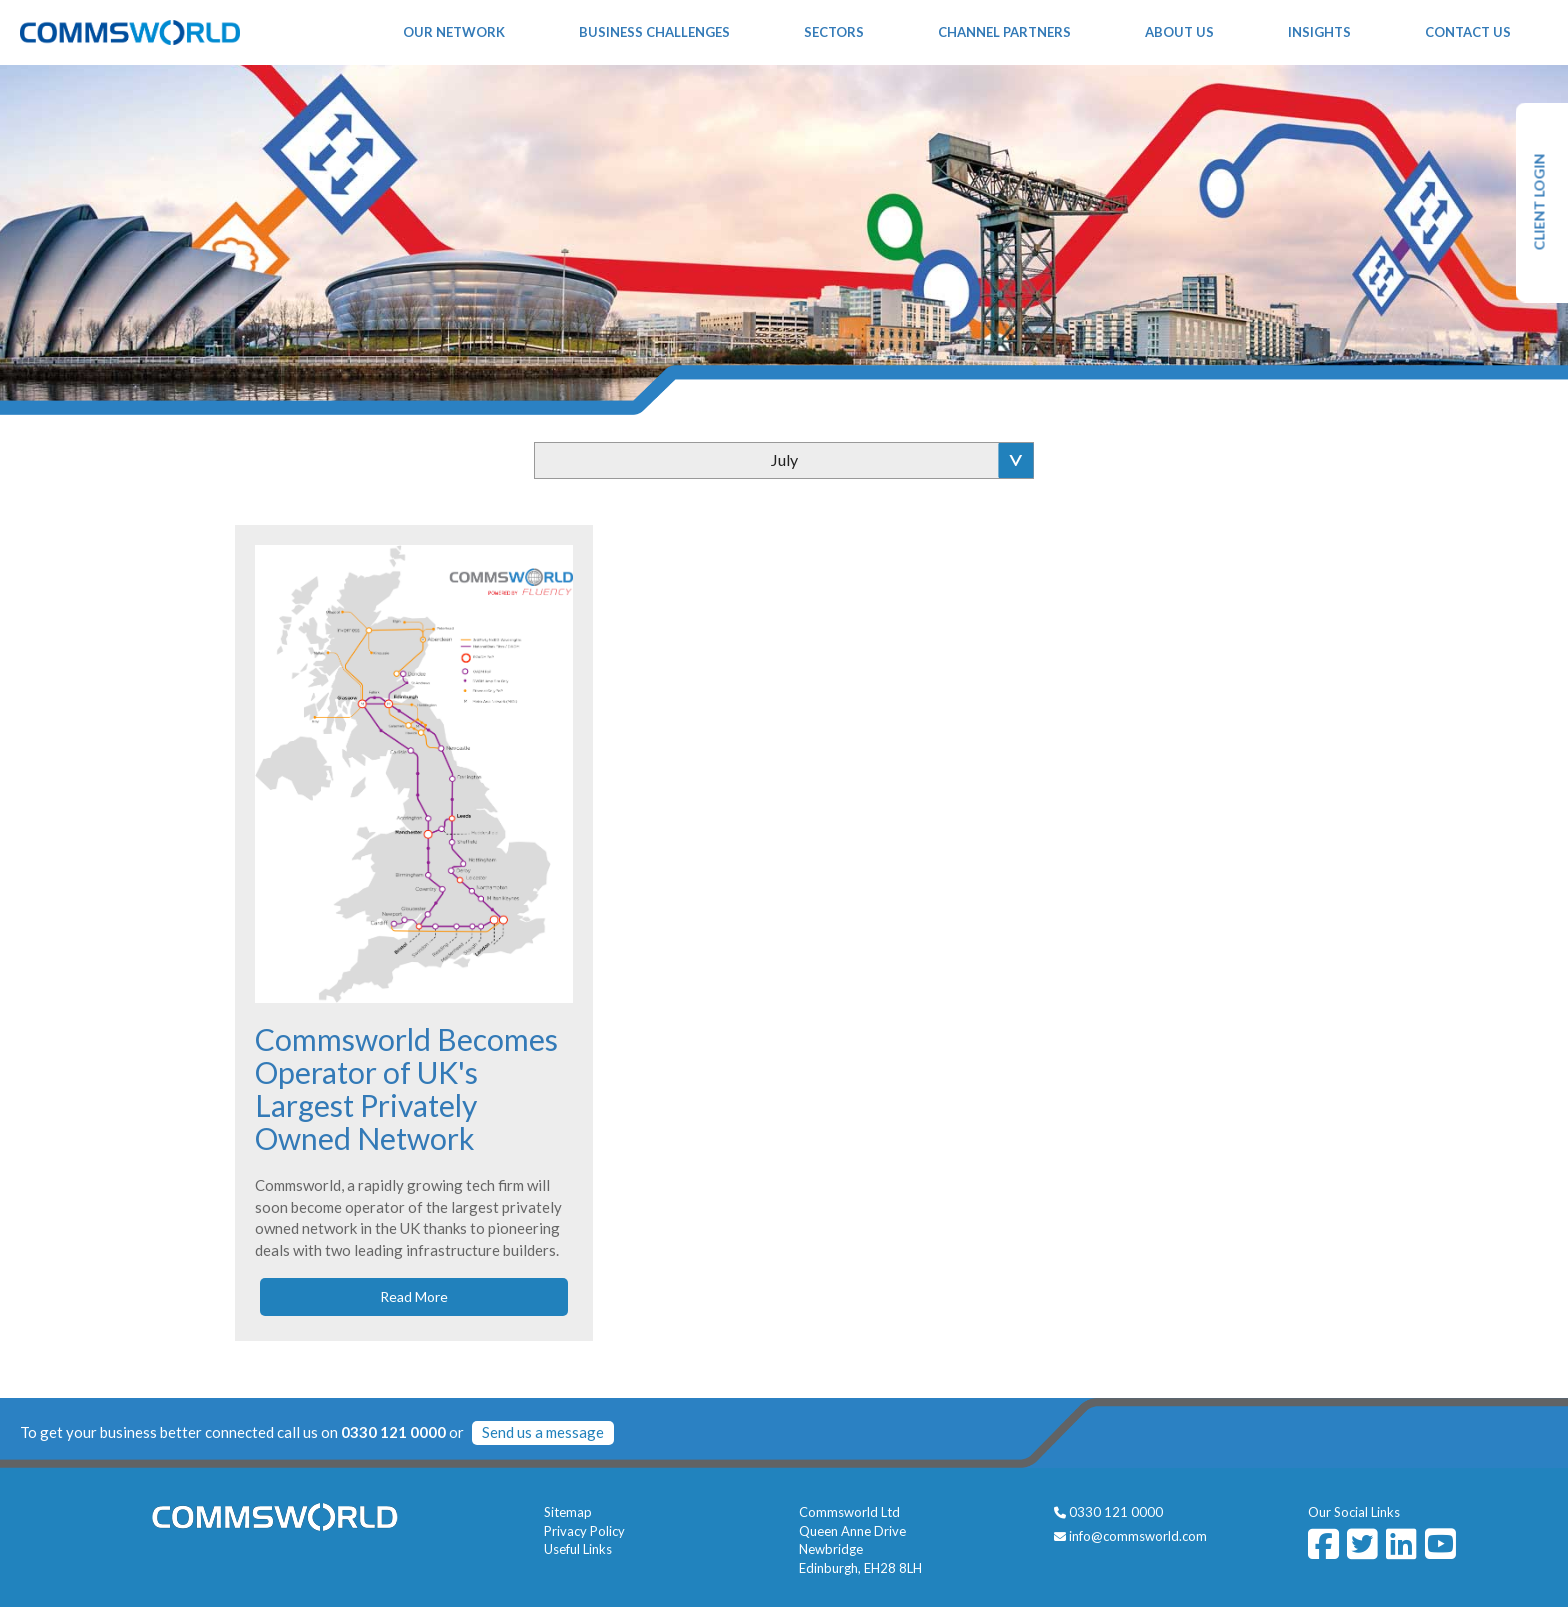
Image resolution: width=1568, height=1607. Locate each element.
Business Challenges (654, 32)
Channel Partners (1004, 32)
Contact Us (1468, 32)
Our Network (454, 32)
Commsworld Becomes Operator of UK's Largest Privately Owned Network (406, 1088)
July (784, 459)
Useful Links (578, 1549)
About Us (1179, 32)
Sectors (834, 32)
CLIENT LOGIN (1539, 202)
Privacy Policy (584, 1531)
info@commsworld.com (1138, 1536)
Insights (1319, 32)
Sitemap (568, 1512)
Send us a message (543, 1432)
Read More (414, 1296)
